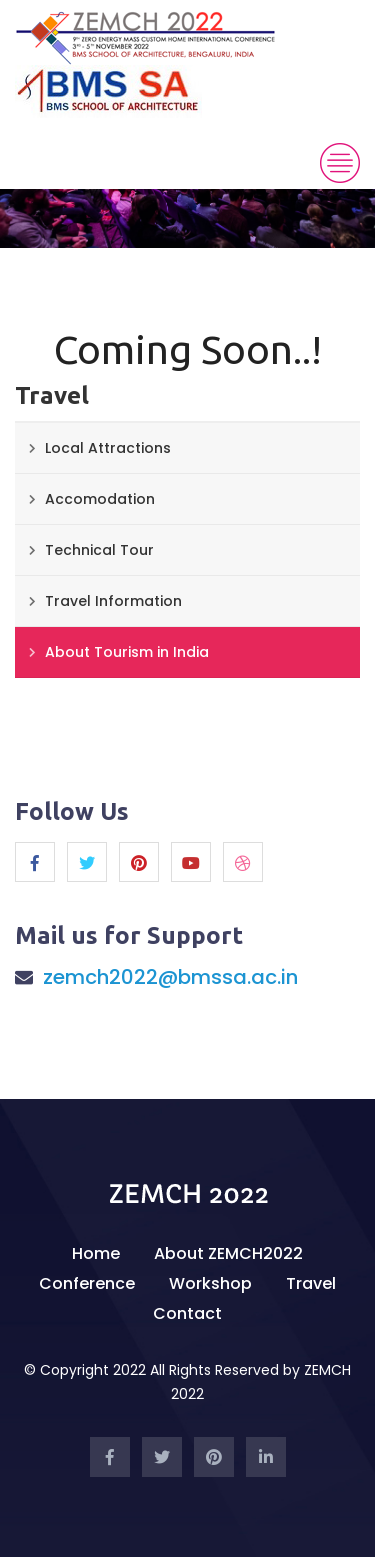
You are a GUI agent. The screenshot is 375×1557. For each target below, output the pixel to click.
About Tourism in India (127, 652)
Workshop (210, 1283)
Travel (311, 1283)
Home (96, 1253)
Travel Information (113, 601)
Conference (87, 1283)
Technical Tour (99, 550)
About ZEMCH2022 (228, 1253)
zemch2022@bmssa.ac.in (170, 977)
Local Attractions (108, 448)
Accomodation (100, 499)
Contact (187, 1313)
